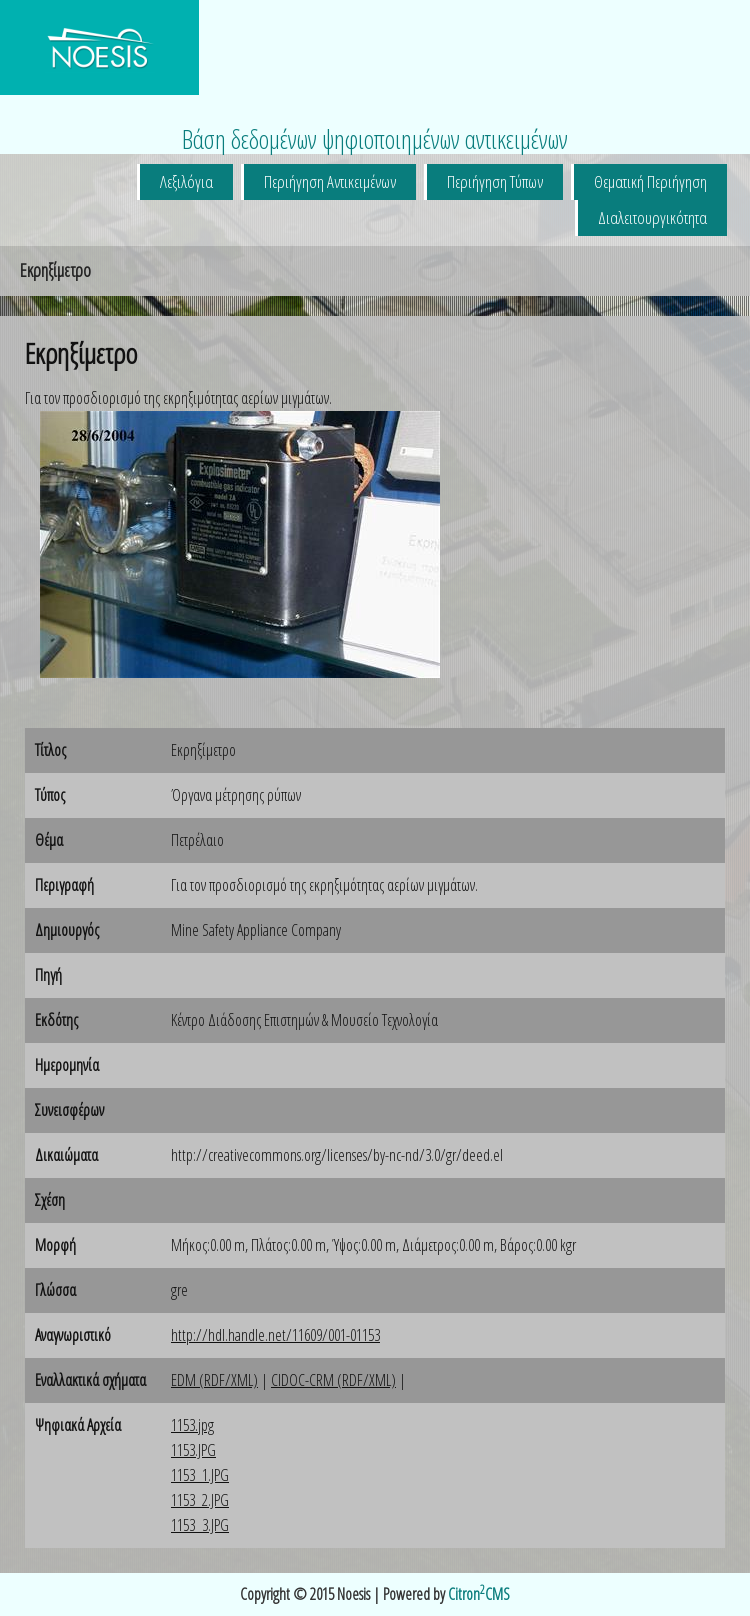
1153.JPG (193, 1450)
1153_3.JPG (200, 1525)
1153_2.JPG (200, 1500)
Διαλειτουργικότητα (652, 217)
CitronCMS (479, 1594)
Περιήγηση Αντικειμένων (330, 181)
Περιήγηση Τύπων (495, 181)
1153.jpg (192, 1425)
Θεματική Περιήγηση (650, 181)
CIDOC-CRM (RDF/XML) (333, 1380)
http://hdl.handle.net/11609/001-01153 (275, 1335)
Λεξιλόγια (186, 181)
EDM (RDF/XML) (214, 1380)
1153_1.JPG (200, 1475)
